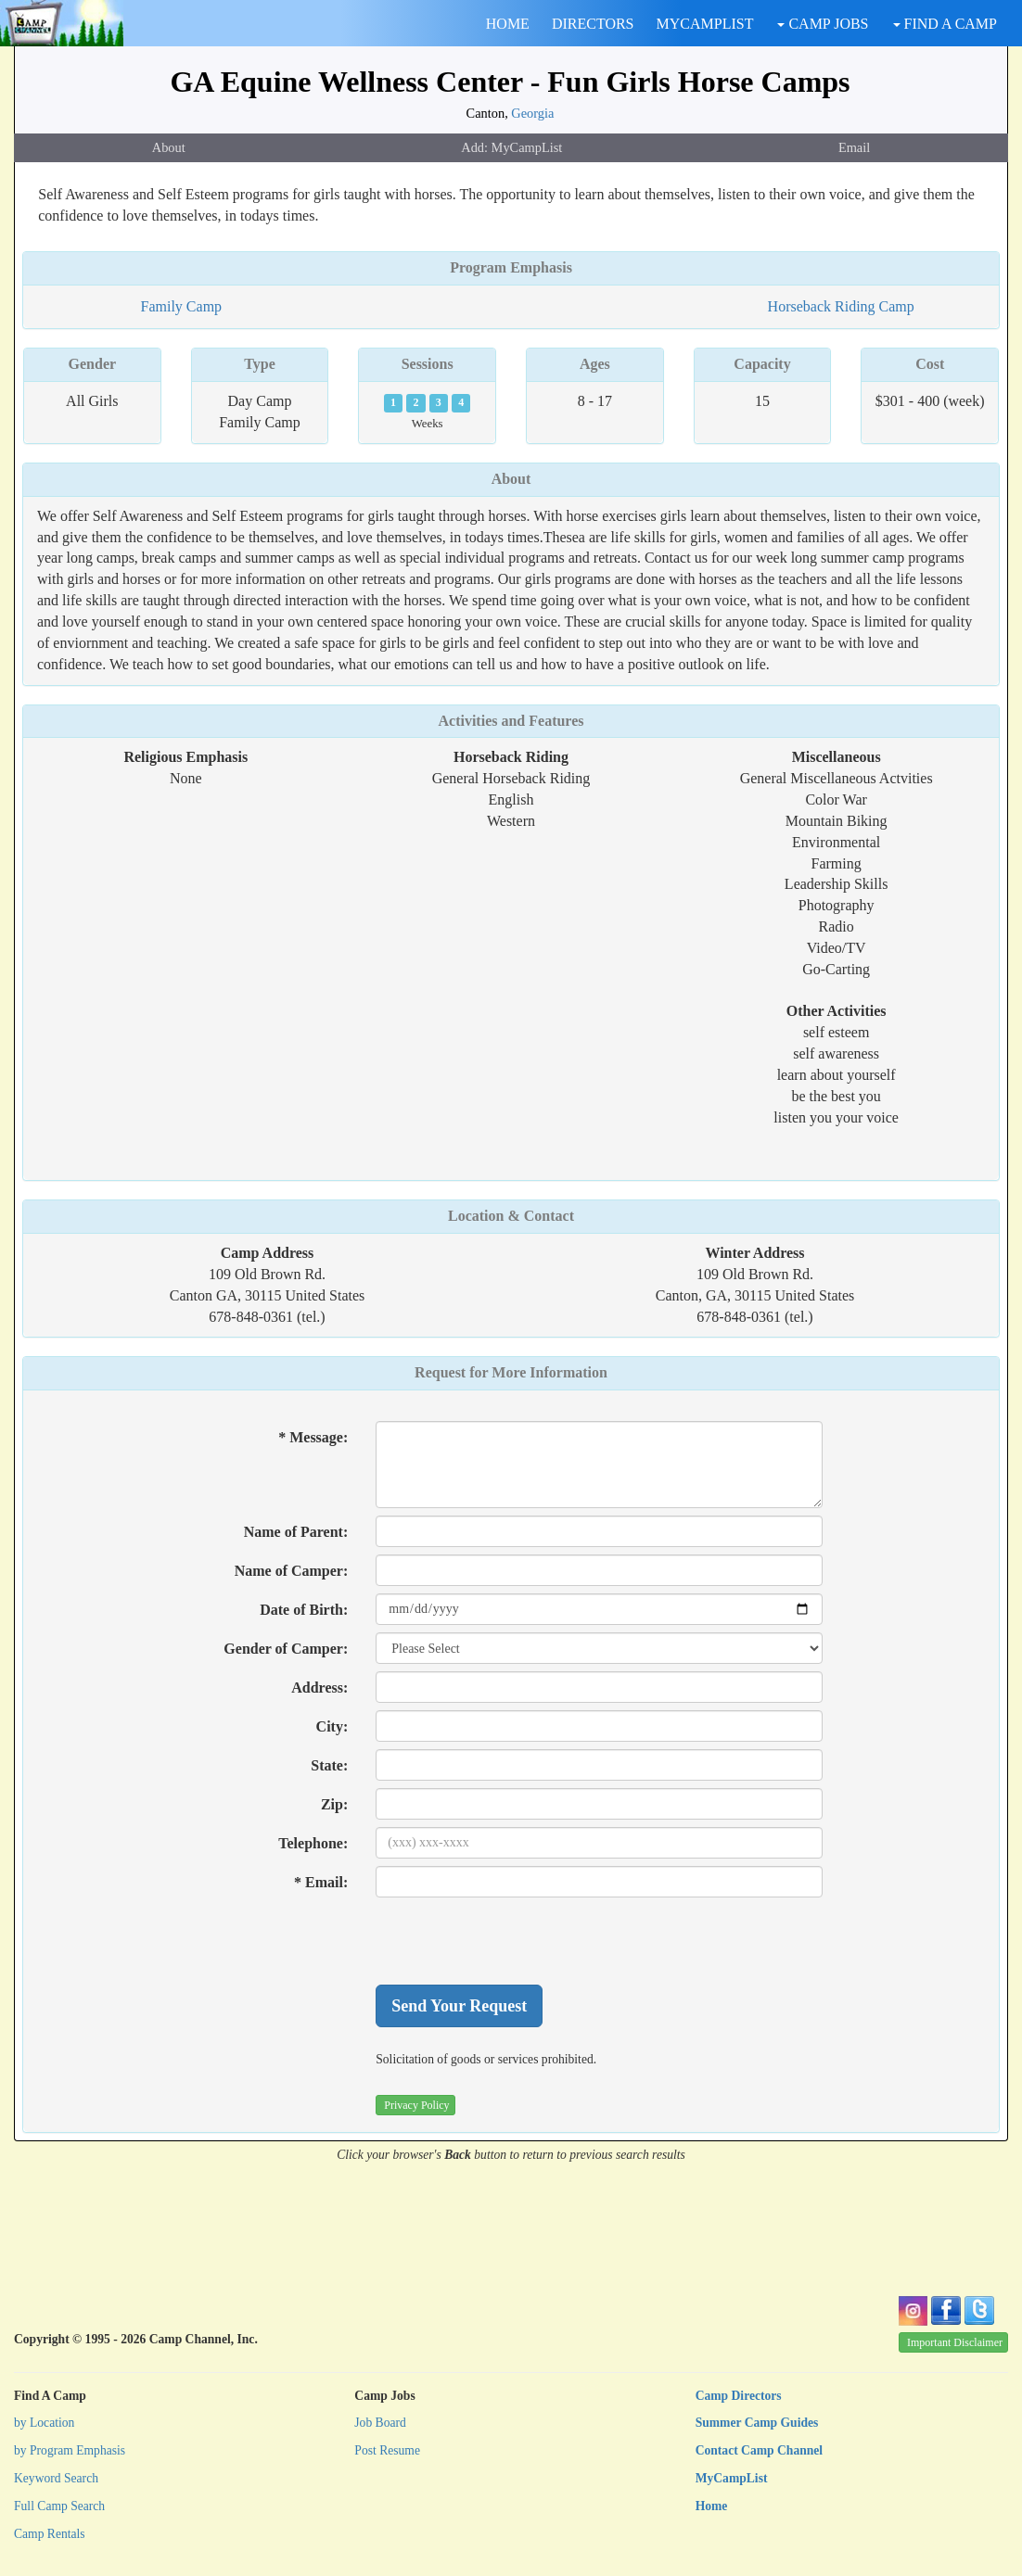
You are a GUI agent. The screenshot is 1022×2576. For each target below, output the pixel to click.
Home (712, 2506)
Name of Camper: (292, 1571)
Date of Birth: (304, 1610)
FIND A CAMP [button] (945, 24)
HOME (508, 24)
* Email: (321, 1882)
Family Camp (182, 306)
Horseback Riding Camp (841, 306)
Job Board (380, 2423)
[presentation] (517, 1941)
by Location (44, 2423)
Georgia (532, 113)
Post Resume (387, 2450)
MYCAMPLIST (705, 24)
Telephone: (313, 1843)
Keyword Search (56, 2478)
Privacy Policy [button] (416, 2105)
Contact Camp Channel (759, 2450)
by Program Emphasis (69, 2450)
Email (854, 147)
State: (329, 1765)
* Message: (313, 1437)
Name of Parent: (296, 1532)
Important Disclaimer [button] (955, 2342)
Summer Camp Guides (757, 2423)
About (168, 147)
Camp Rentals (49, 2534)
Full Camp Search (59, 2506)
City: (332, 1726)
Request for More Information (511, 1372)
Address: (319, 1687)
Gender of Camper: (286, 1648)
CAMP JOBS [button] (822, 24)
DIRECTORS (593, 24)
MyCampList (732, 2478)
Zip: (334, 1804)
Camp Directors (739, 2396)
